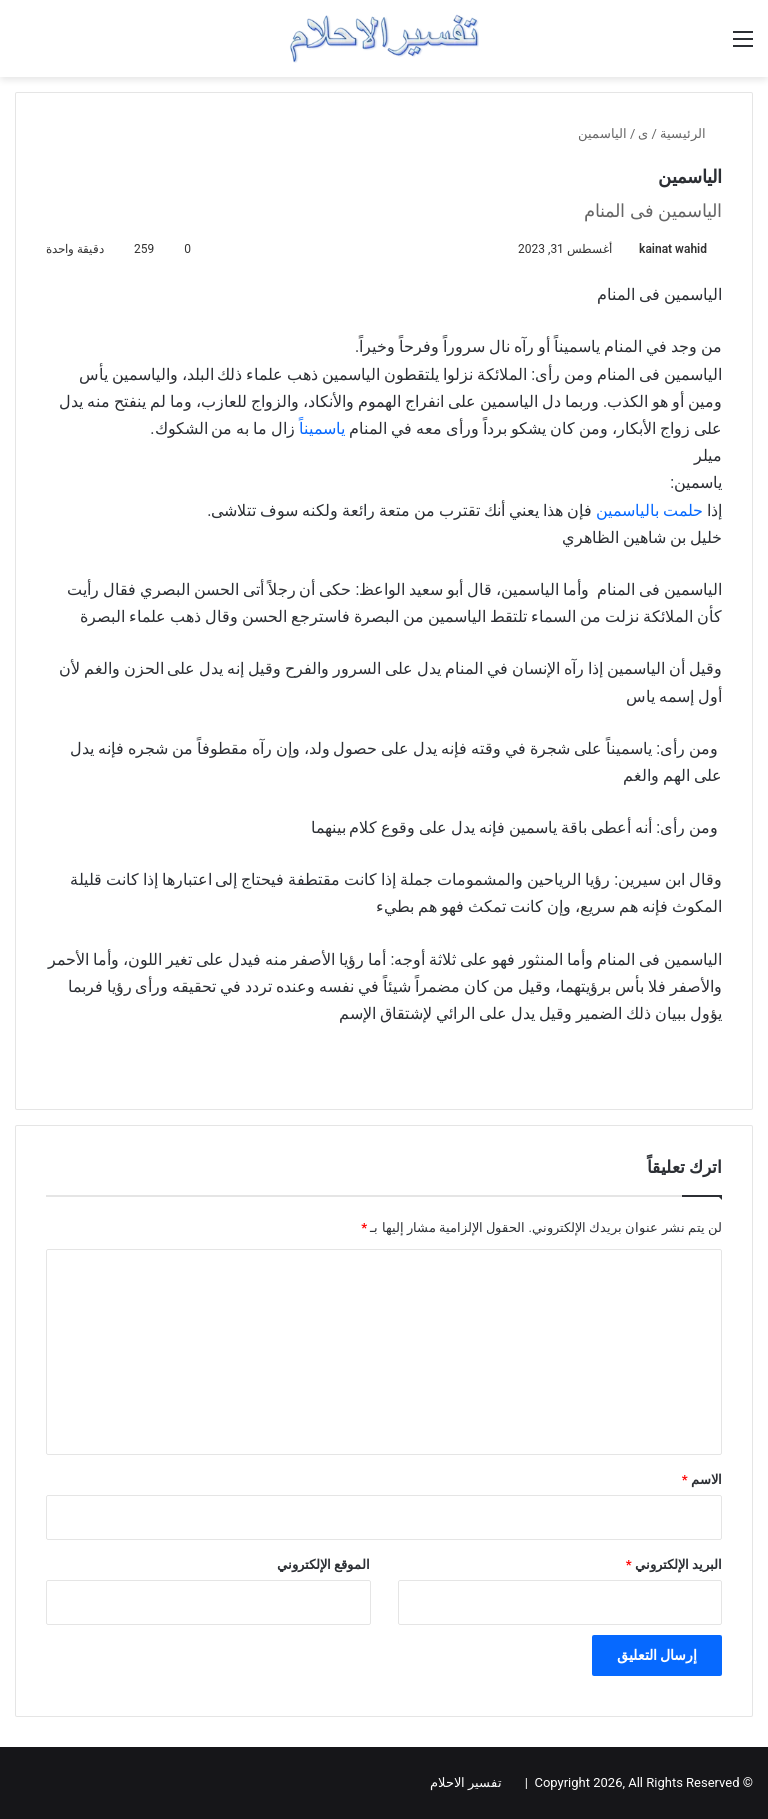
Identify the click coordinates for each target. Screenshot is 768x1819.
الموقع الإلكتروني (323, 1564)
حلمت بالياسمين (649, 510)
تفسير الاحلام (466, 1782)
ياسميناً (322, 428)
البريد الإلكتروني (674, 1564)
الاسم (702, 1479)
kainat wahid (673, 249)
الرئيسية (691, 133)
